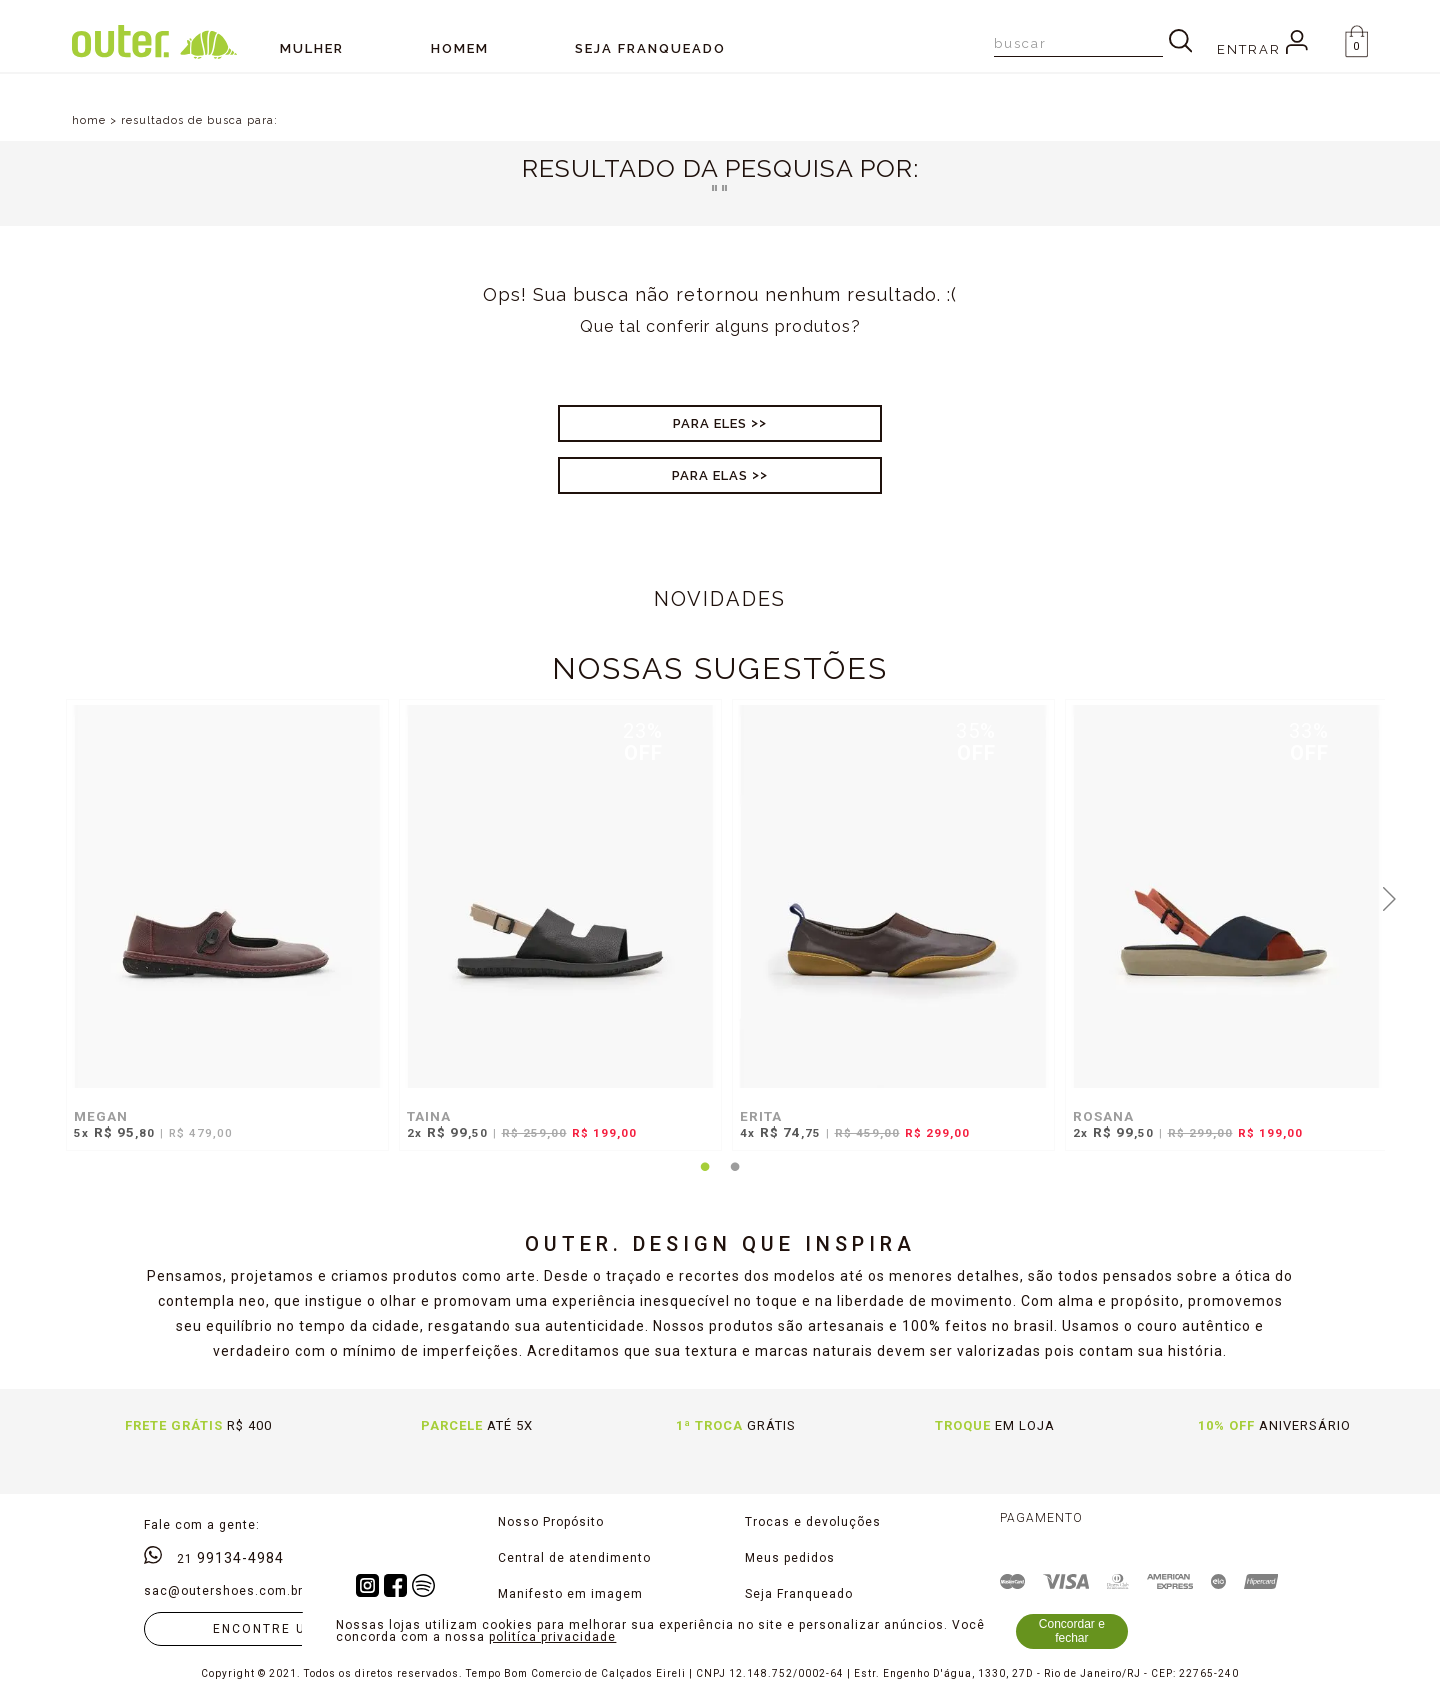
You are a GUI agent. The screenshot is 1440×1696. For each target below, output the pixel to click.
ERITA (761, 1116)
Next (1390, 897)
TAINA (429, 1116)
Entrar (1262, 49)
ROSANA (1103, 1116)
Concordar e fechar (1072, 1631)
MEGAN (101, 1116)
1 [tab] (705, 1179)
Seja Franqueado (799, 1594)
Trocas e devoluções (813, 1522)
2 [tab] (735, 1179)
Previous (51, 897)
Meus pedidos (790, 1558)
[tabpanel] (222, 935)
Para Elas (710, 475)
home (89, 120)
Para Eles (710, 423)
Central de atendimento (574, 1558)
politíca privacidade (552, 1637)
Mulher (312, 48)
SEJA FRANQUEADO (650, 48)
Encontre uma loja (292, 1629)
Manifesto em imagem (570, 1594)
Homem (460, 48)
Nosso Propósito (551, 1522)
